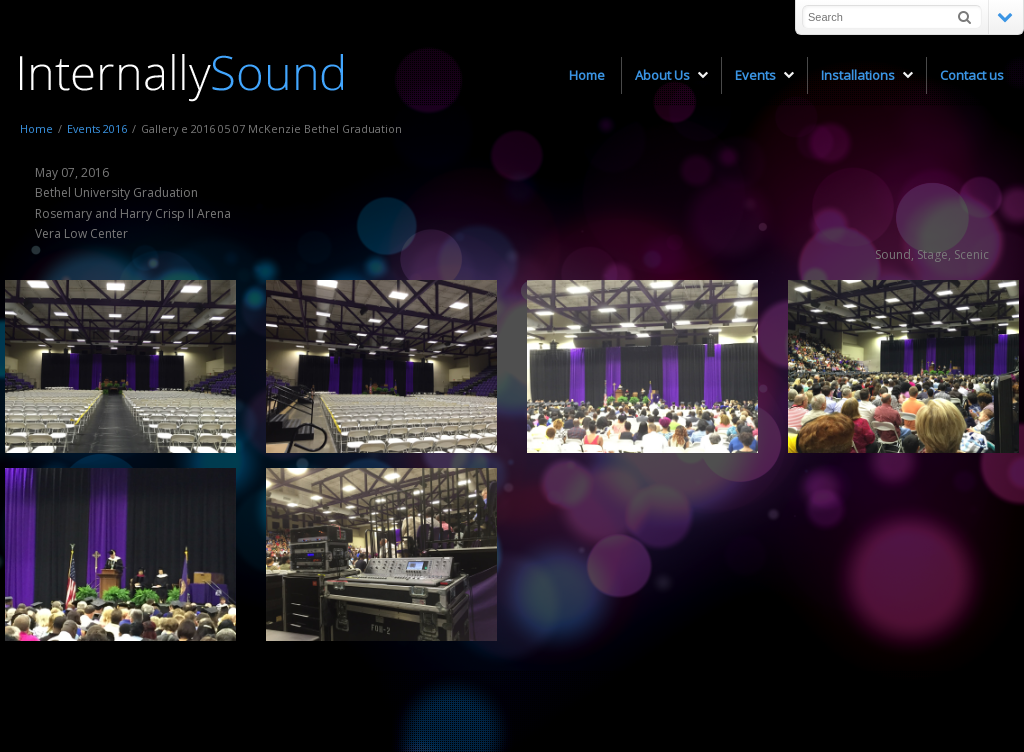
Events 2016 (97, 128)
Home (36, 128)
